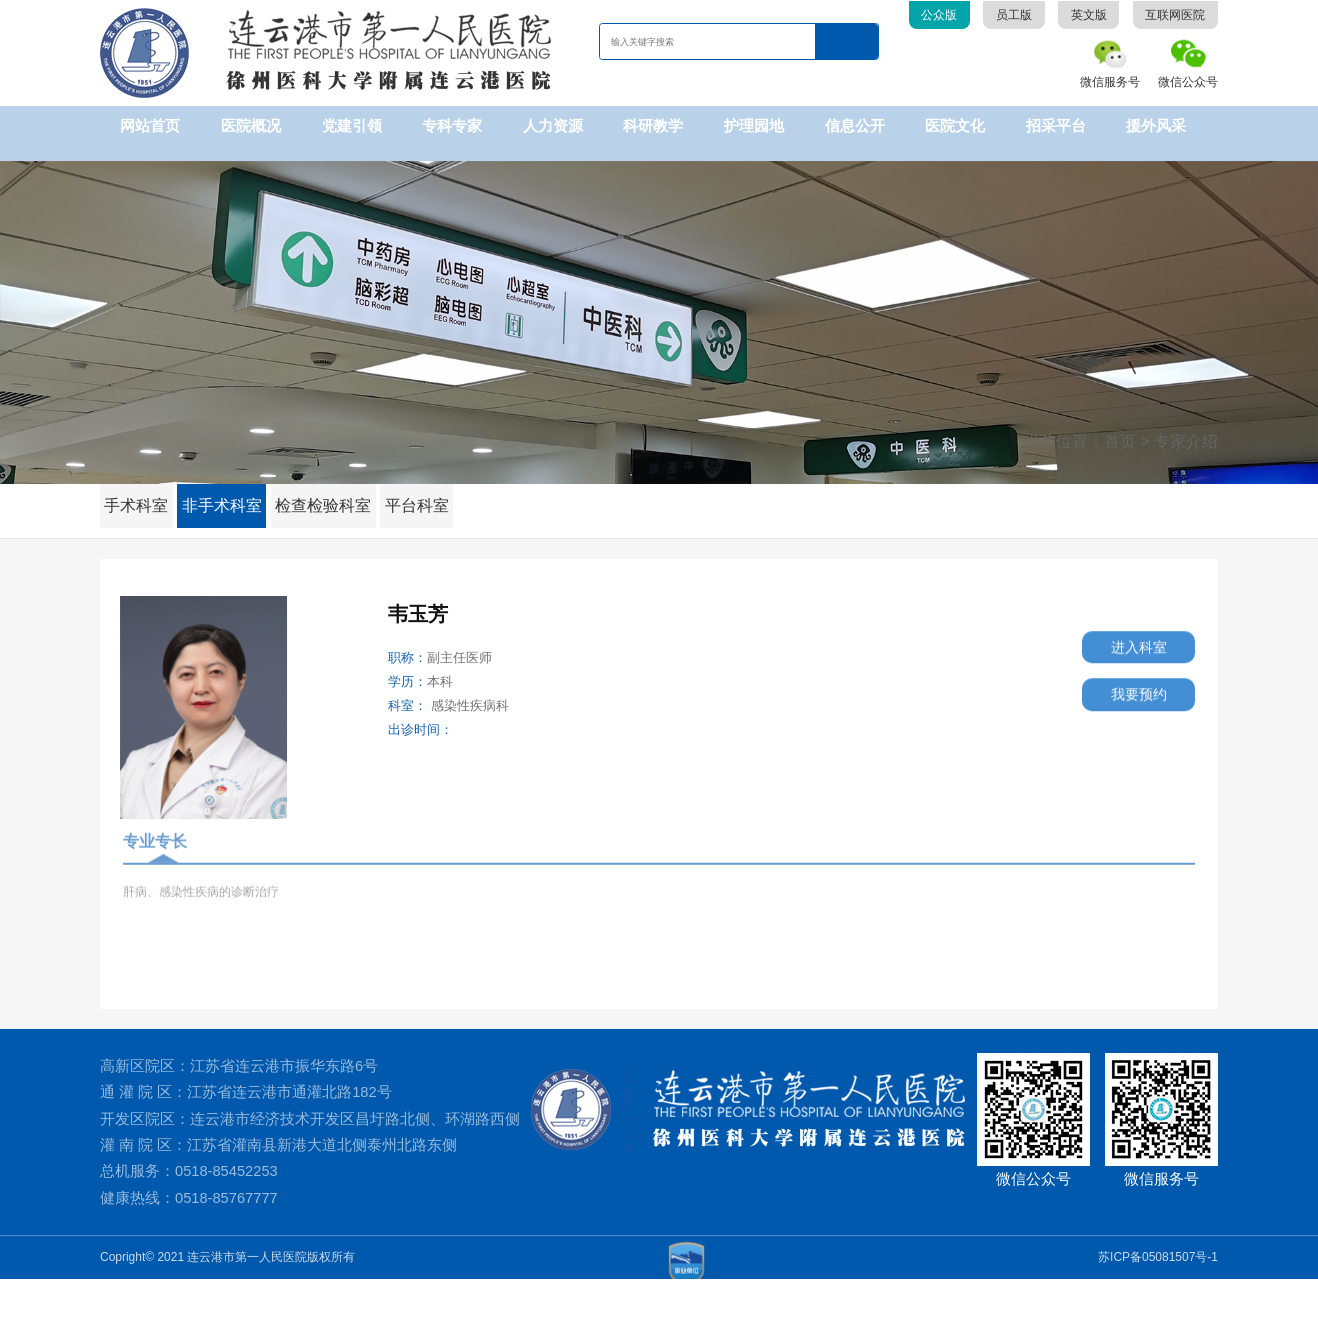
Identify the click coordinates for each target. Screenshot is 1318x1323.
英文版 (1089, 15)
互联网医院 (1175, 15)
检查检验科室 (339, 490)
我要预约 (1122, 692)
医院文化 (955, 125)
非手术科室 (231, 490)
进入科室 (1122, 638)
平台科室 (438, 490)
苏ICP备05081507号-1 (1158, 1301)
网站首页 (150, 125)
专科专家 (452, 125)
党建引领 (352, 125)
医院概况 (251, 125)
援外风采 (1156, 125)
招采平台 (1056, 125)
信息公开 (855, 125)
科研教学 (653, 125)
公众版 (939, 15)
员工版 (1014, 15)
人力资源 (553, 125)
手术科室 (140, 490)
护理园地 (754, 125)
